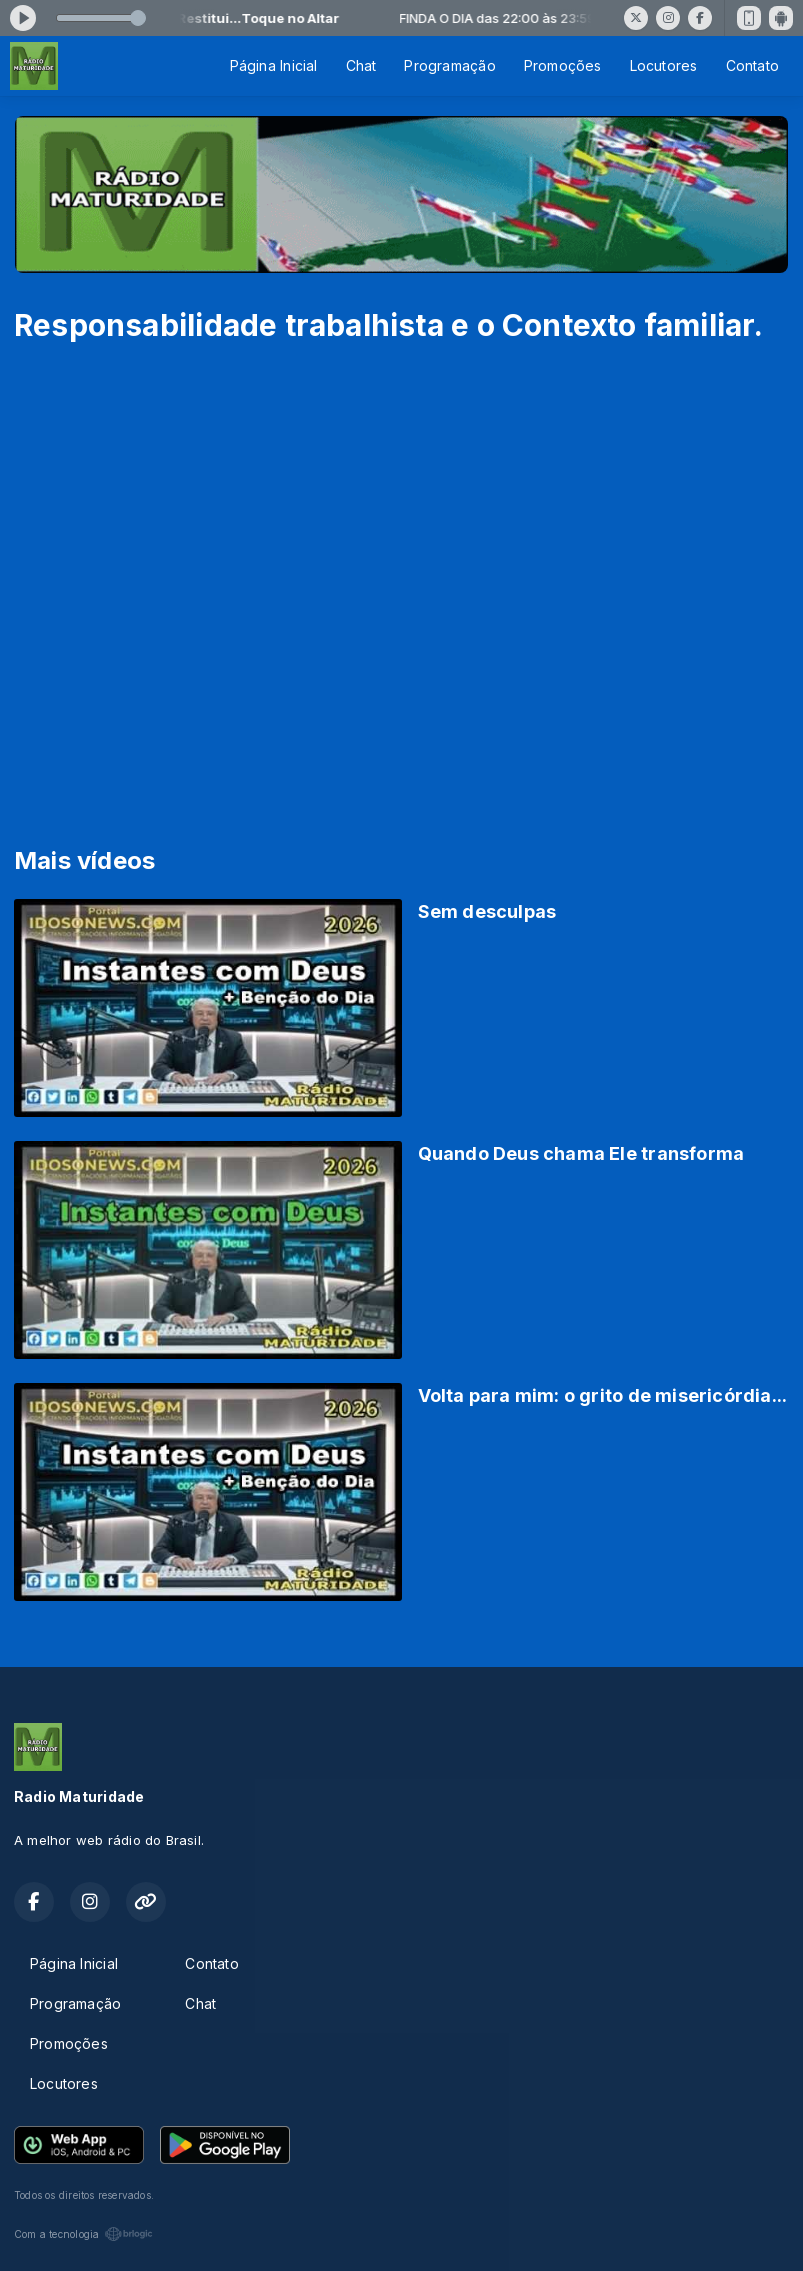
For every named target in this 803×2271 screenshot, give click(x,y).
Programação (449, 65)
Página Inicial (274, 65)
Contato (752, 65)
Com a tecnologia (83, 2234)
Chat (361, 65)
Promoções (563, 65)
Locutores (664, 65)
